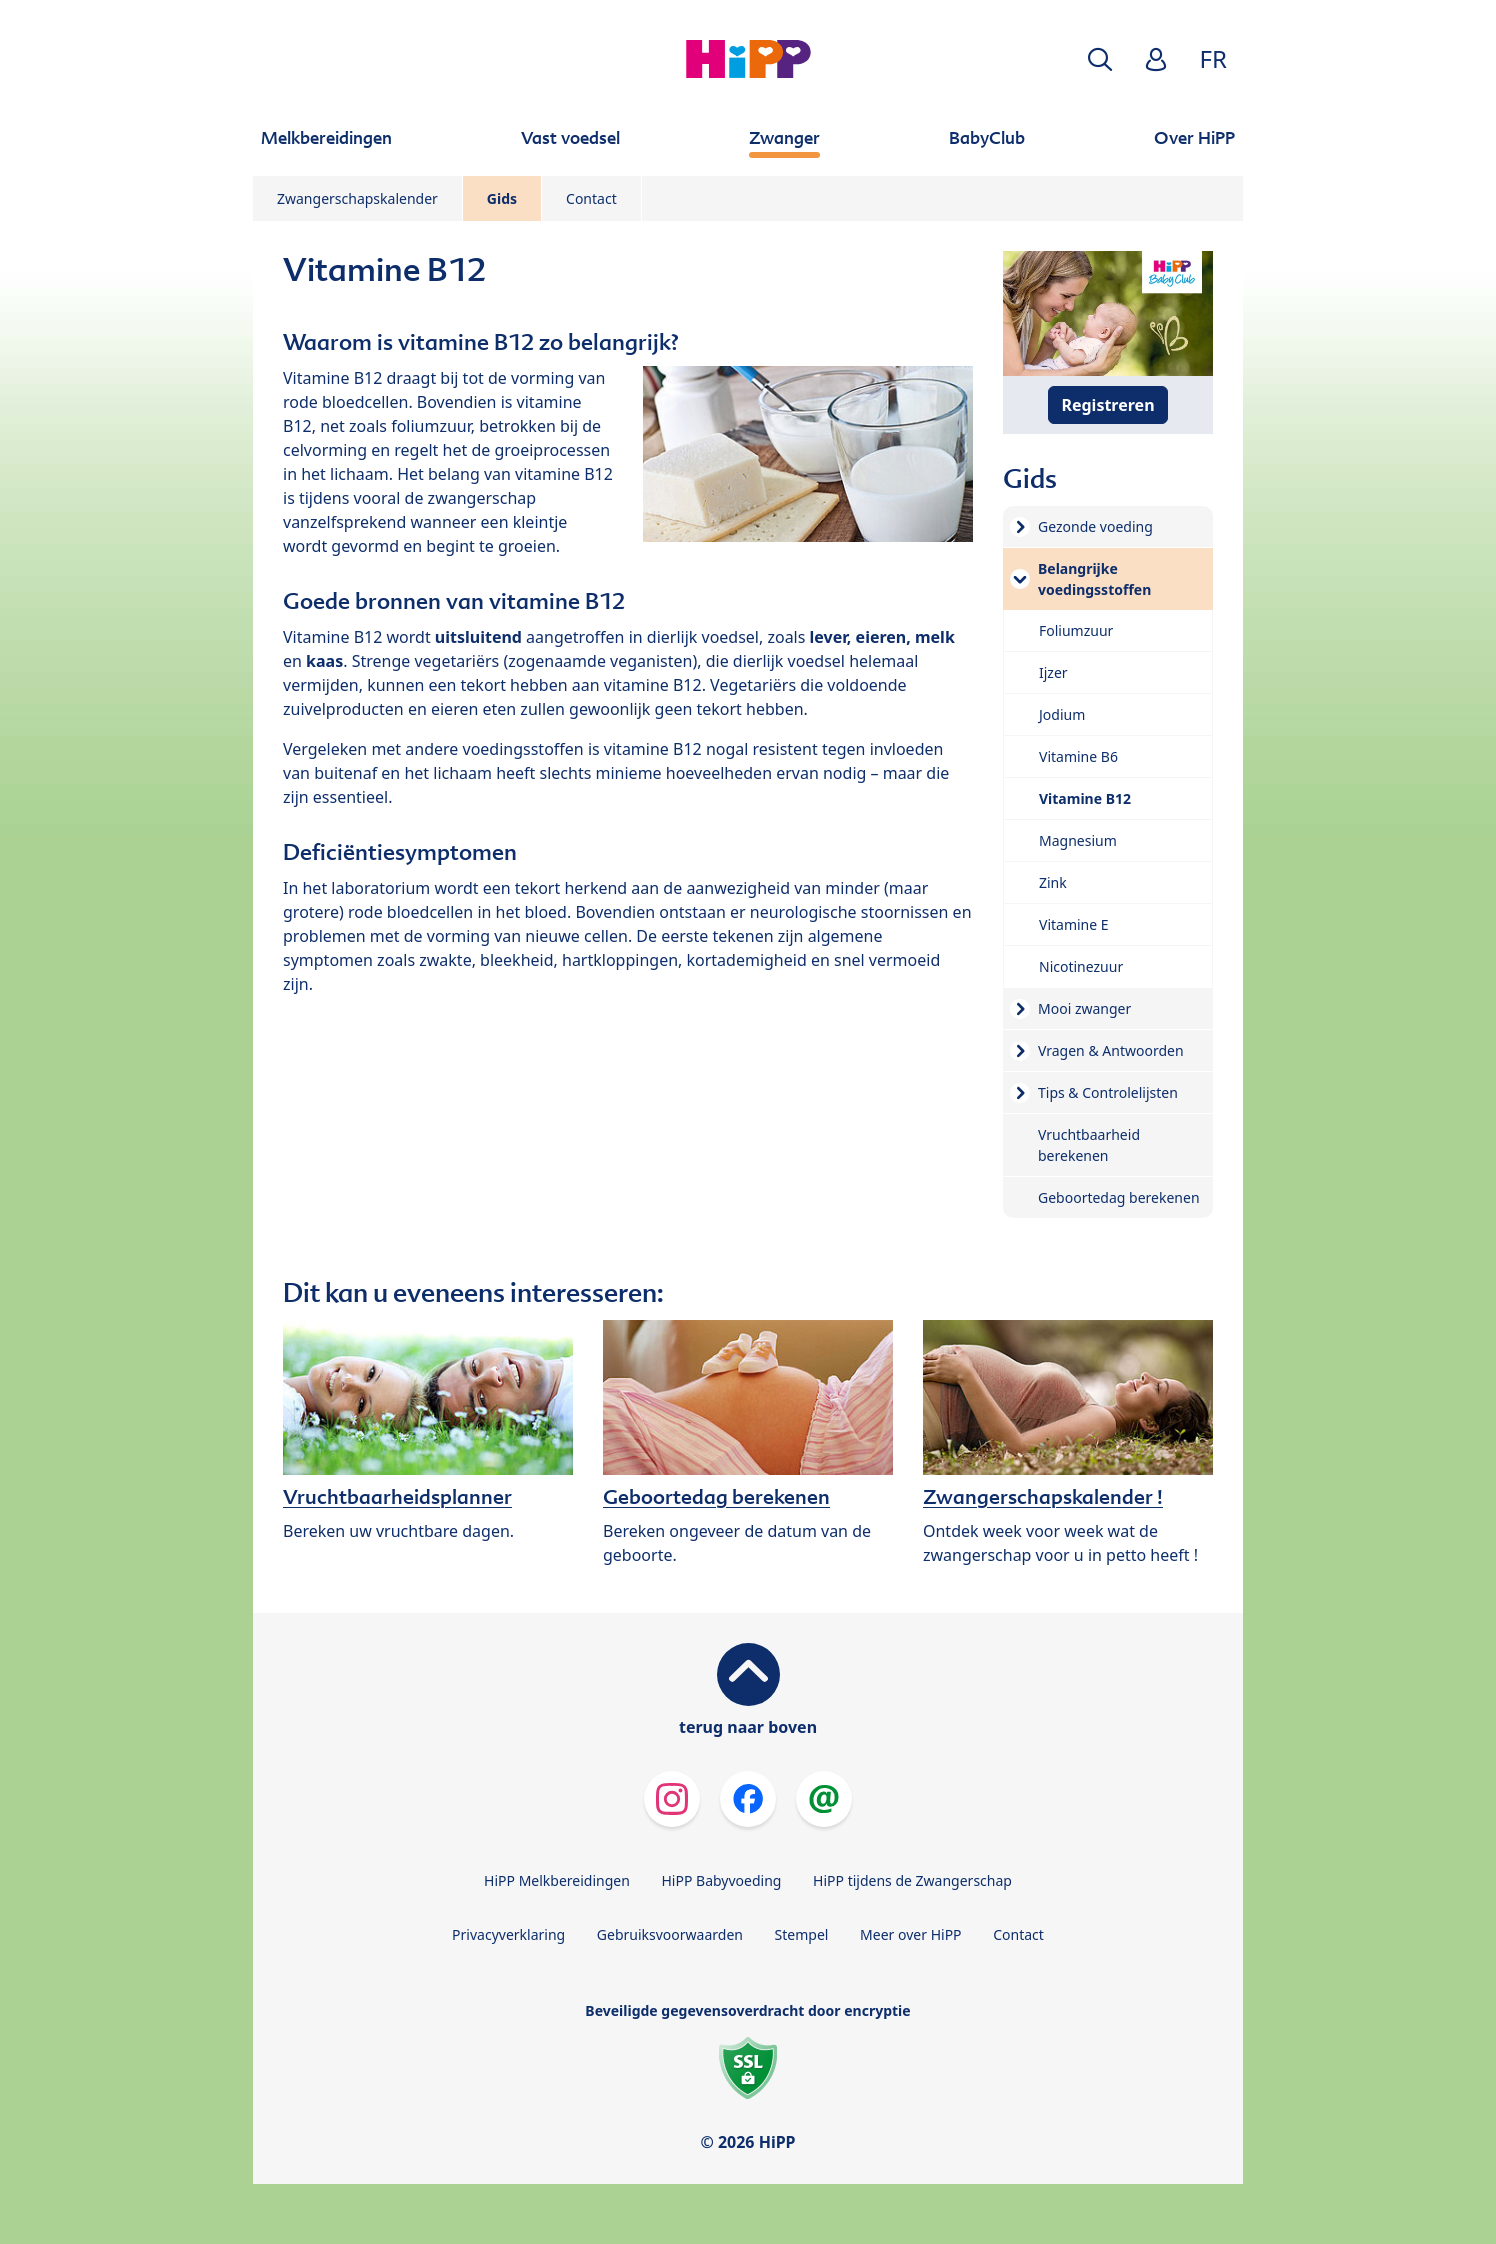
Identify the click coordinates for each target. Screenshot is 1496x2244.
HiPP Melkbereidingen (557, 1880)
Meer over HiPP (910, 1934)
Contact (591, 198)
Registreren (1107, 405)
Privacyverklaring (508, 1934)
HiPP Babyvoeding (722, 1880)
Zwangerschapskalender (357, 198)
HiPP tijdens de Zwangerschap (912, 1880)
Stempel (802, 1934)
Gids (502, 198)
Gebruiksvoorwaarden (670, 1934)
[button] (1100, 59)
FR (1213, 58)
